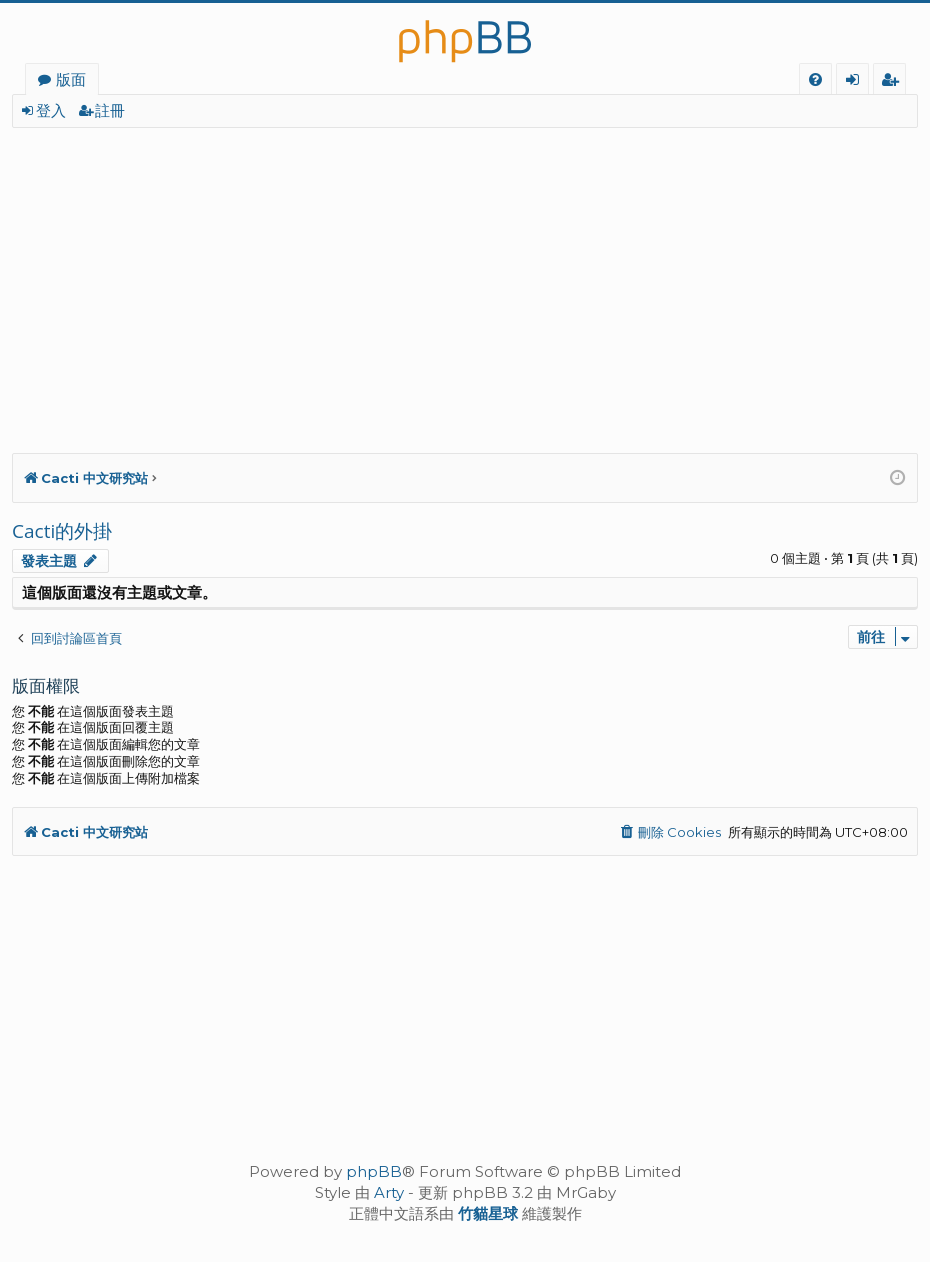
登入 (51, 110)
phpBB (374, 1171)
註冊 (110, 110)
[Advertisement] (465, 278)
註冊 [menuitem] (893, 82)
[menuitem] (815, 79)
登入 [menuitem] (856, 82)
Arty (389, 1192)
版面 (71, 79)
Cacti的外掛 (62, 531)
